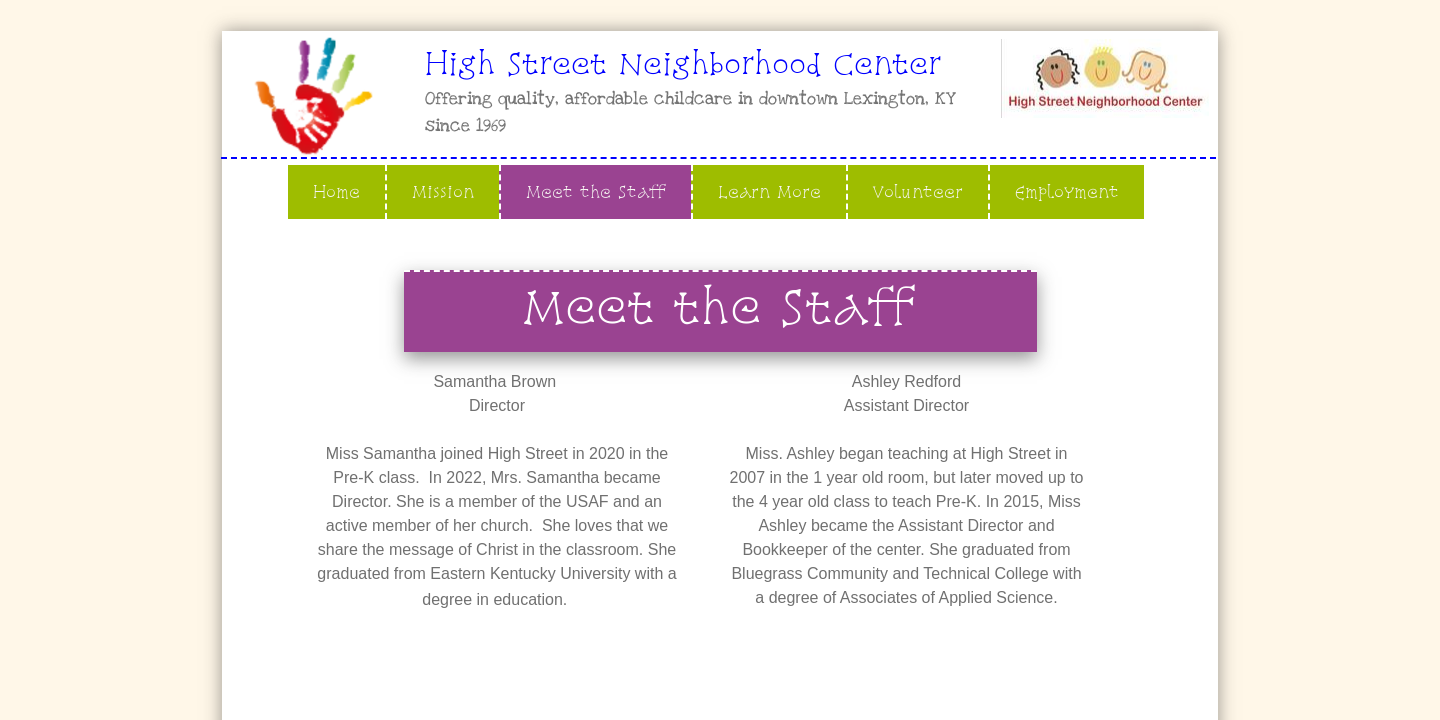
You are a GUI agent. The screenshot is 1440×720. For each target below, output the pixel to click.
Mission (443, 191)
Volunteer (918, 191)
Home (336, 191)
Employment (1067, 191)
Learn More (769, 191)
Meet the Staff (596, 191)
